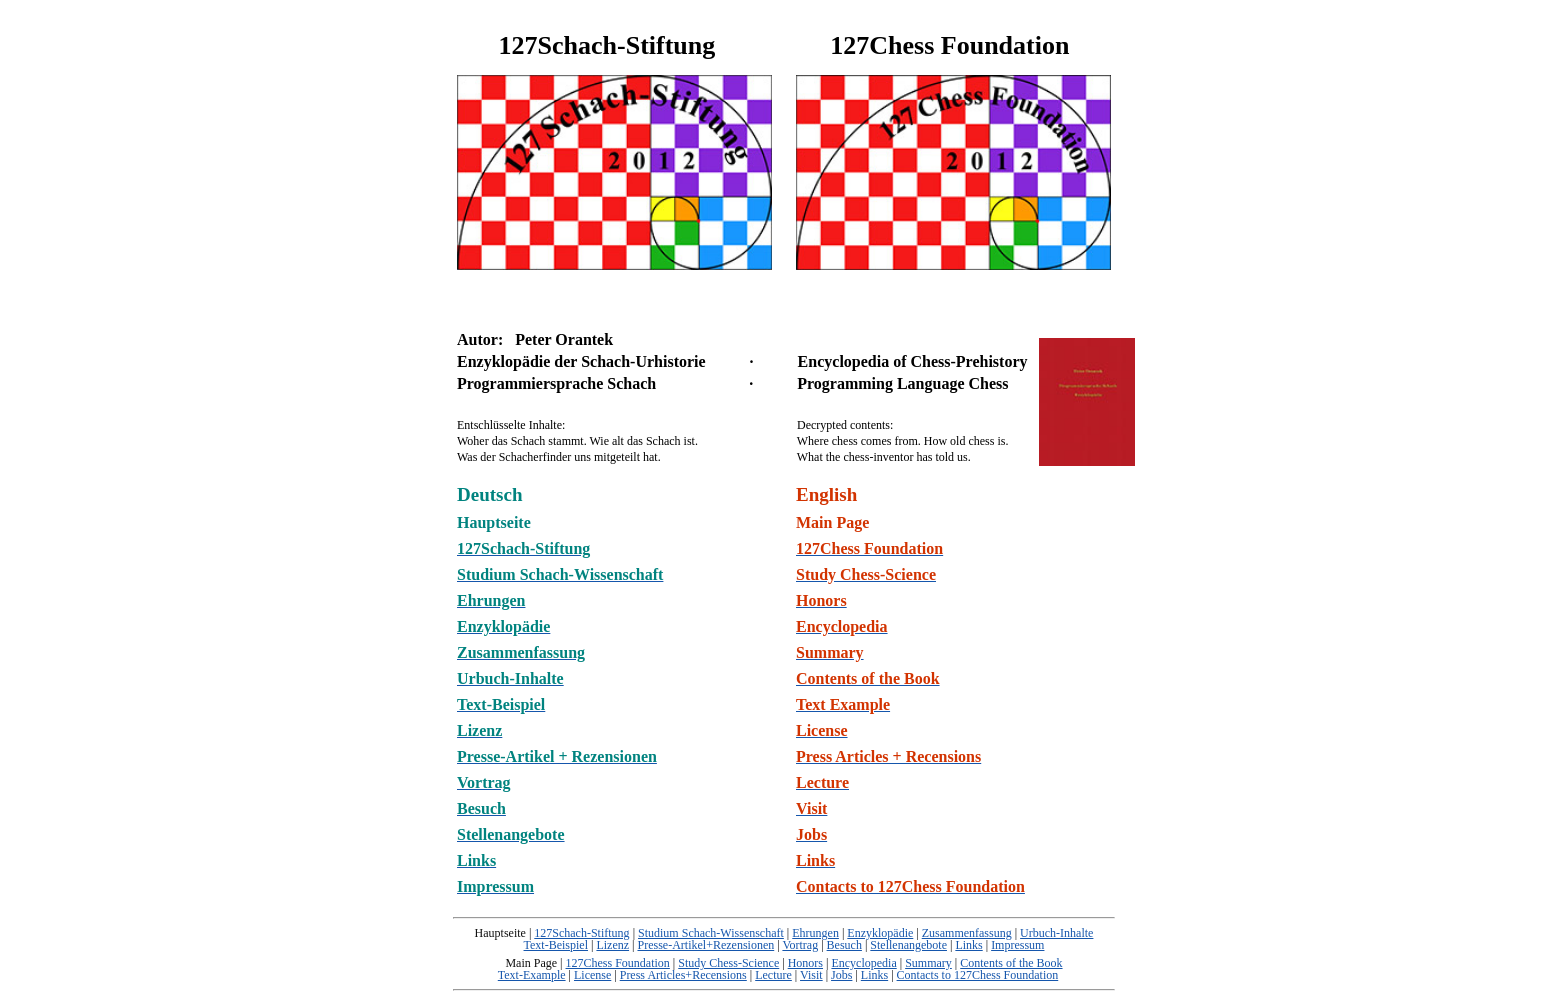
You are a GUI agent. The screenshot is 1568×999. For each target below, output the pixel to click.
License (592, 975)
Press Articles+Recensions (683, 975)
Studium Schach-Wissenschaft (711, 933)
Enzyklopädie (880, 933)
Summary (928, 963)
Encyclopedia (863, 963)
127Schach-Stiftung (581, 933)
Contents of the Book (1011, 963)
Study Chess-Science (728, 963)
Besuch (844, 945)
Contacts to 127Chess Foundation (978, 975)
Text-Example (532, 975)
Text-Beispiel (556, 945)
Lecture (773, 975)
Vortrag (800, 945)
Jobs (841, 975)
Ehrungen (815, 933)
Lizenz (612, 945)
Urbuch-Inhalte (1056, 933)
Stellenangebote (908, 945)
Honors (805, 963)
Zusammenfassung (967, 933)
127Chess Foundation (618, 963)
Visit (811, 975)
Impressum (1017, 945)
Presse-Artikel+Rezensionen (705, 945)
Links (968, 945)
